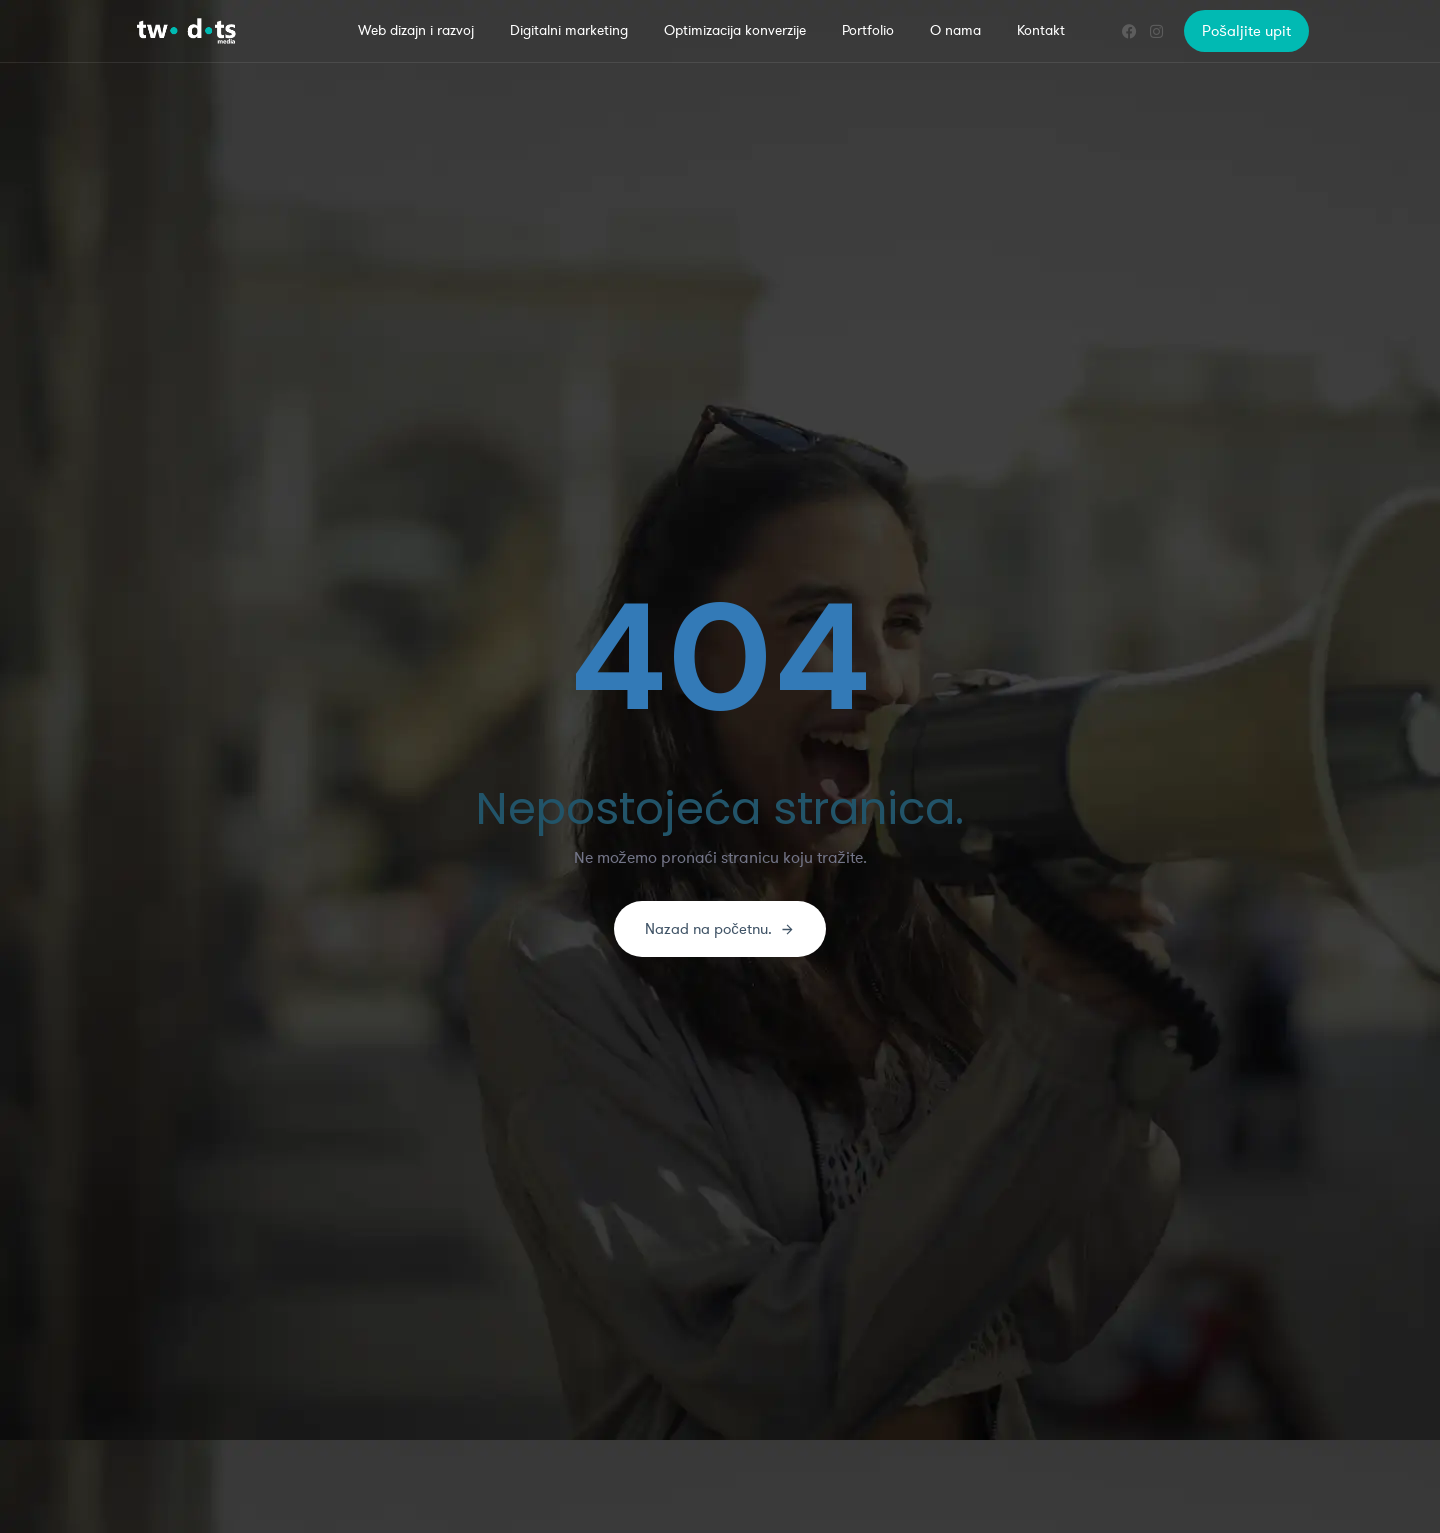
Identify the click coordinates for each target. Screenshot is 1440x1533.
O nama (955, 30)
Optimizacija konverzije (735, 30)
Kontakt (1041, 30)
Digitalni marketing (569, 30)
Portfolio (868, 30)
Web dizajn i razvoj (416, 30)
